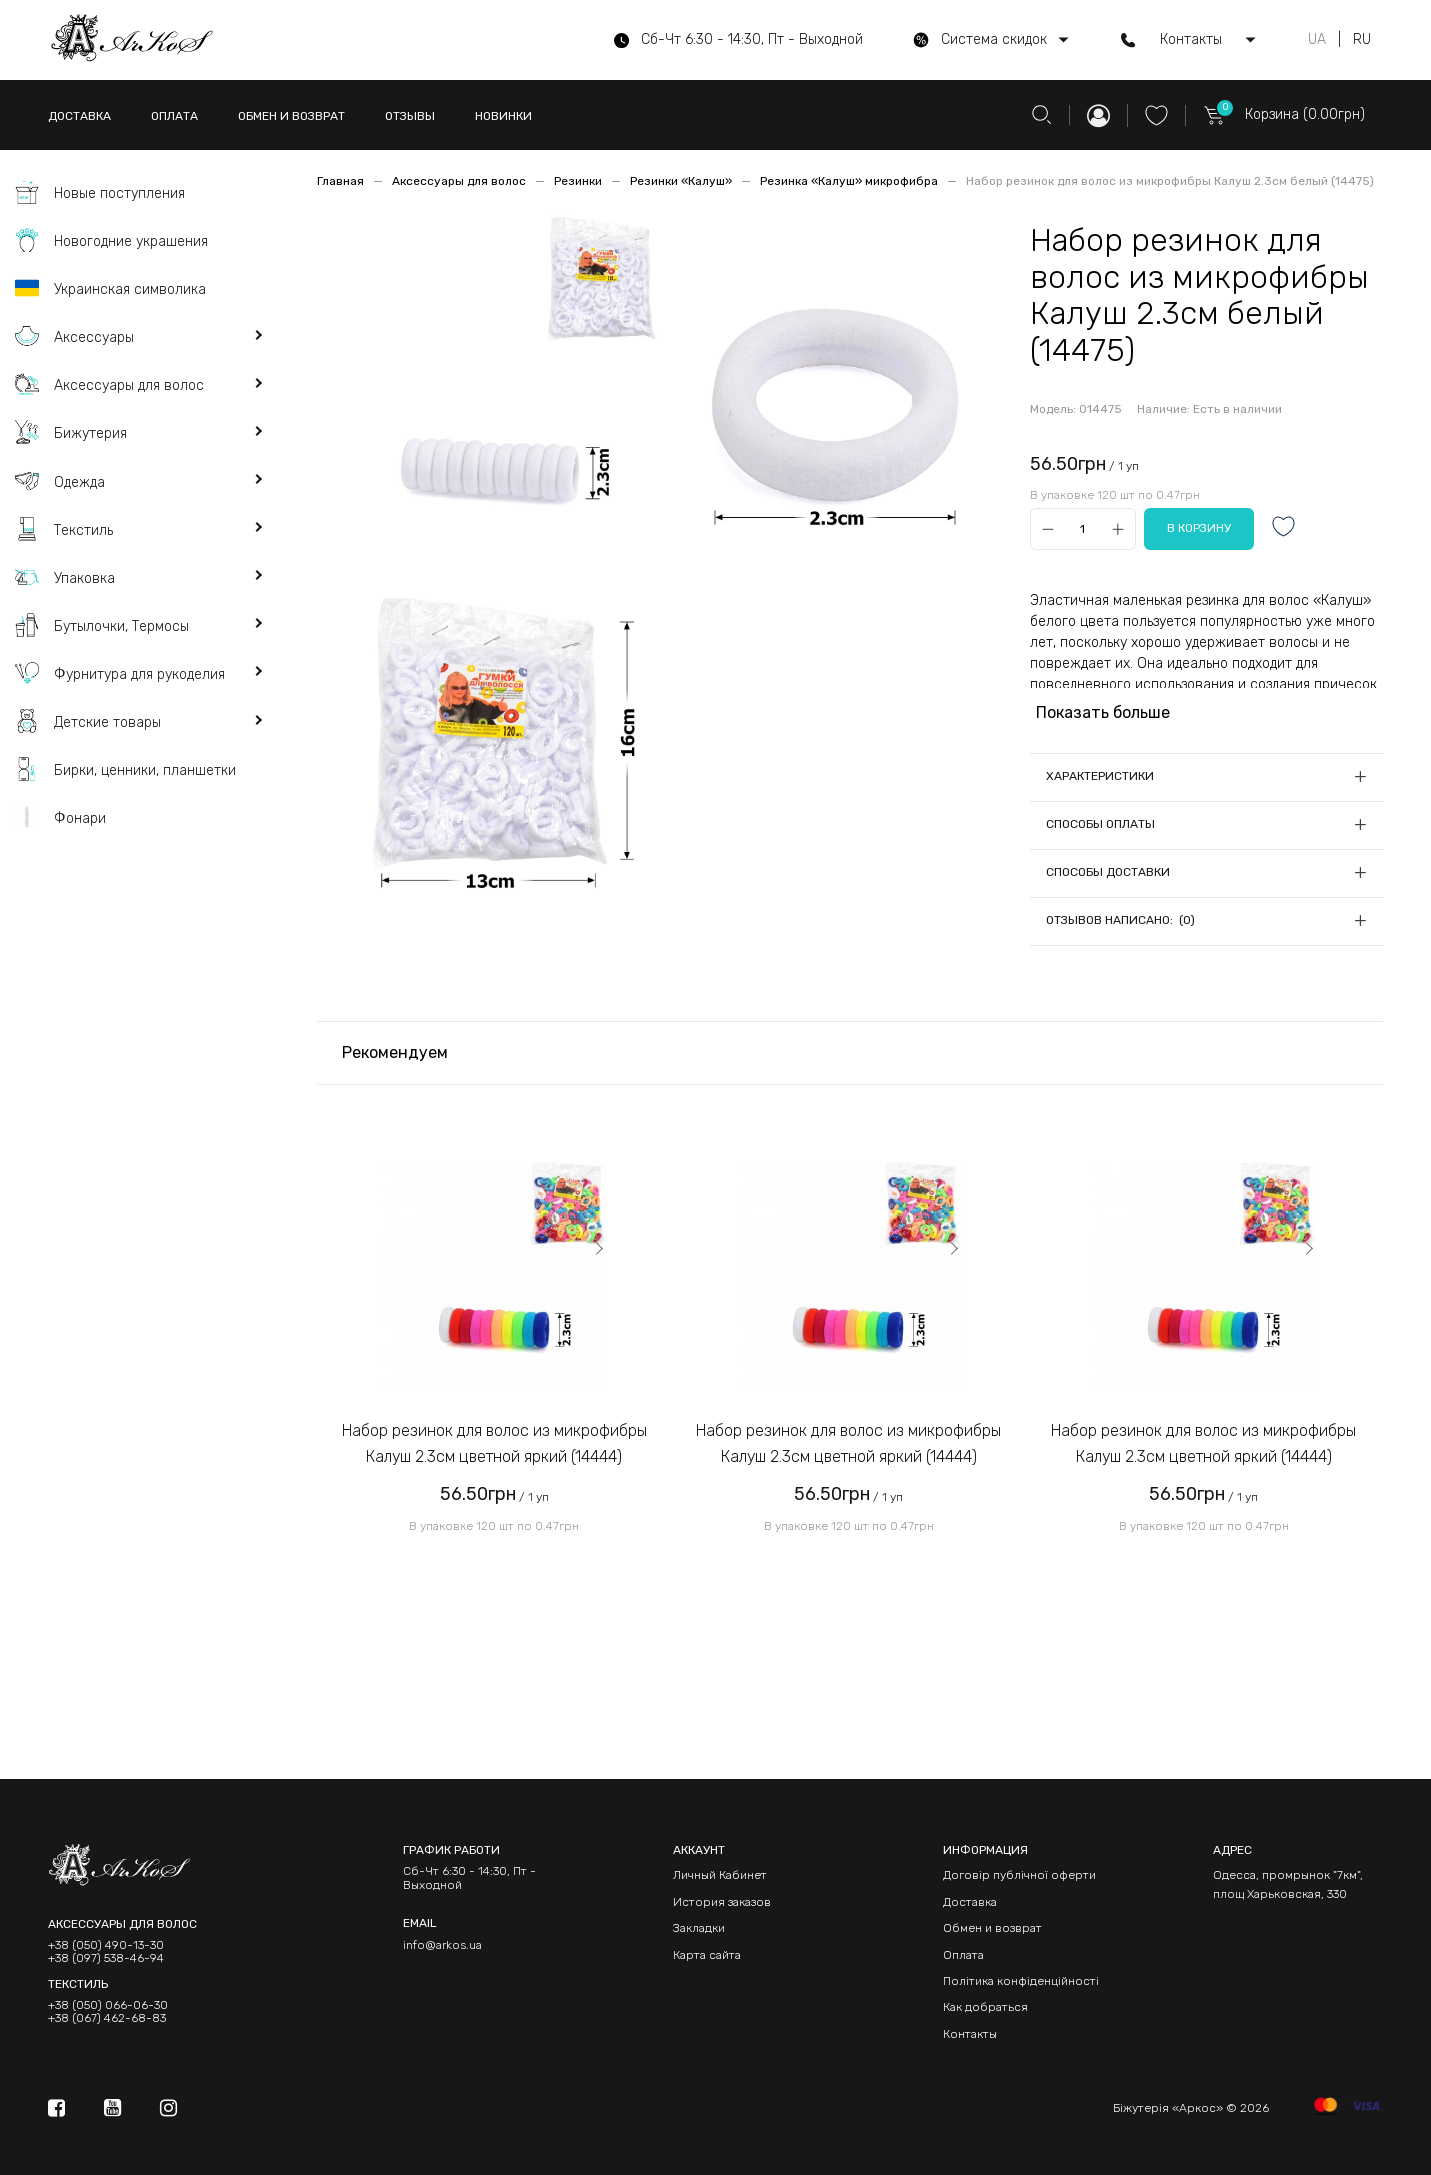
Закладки (699, 1928)
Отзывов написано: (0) (1120, 920)
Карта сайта (707, 1955)
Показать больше (1103, 712)
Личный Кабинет (720, 1875)
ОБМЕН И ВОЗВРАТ (291, 116)
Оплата (963, 1955)
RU (1362, 40)
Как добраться (985, 2007)
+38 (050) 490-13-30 (106, 1945)
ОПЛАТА (174, 116)
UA (1317, 40)
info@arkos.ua (442, 1945)
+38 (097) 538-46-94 (106, 1958)
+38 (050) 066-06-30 (108, 2005)
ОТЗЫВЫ (410, 116)
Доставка (970, 1902)
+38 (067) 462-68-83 (107, 2018)
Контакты (970, 2034)
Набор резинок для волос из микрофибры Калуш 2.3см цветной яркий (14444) (494, 1443)
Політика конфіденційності (1021, 1981)
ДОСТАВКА (79, 116)
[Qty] (1082, 529)
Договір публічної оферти (1019, 1875)
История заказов (722, 1902)
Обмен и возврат (992, 1928)
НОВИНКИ (503, 116)
